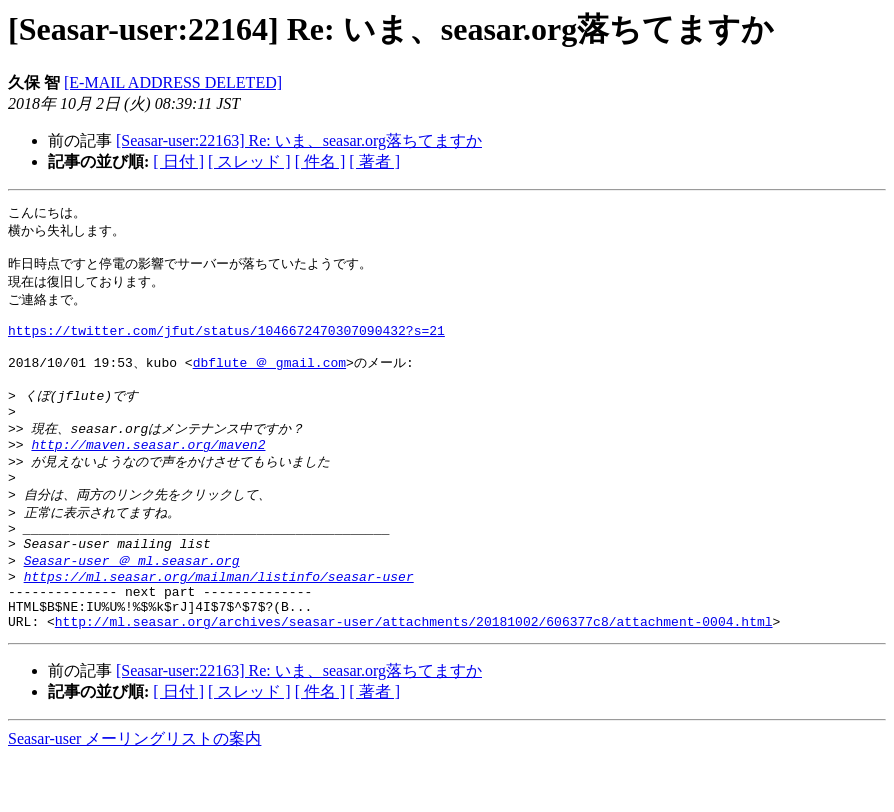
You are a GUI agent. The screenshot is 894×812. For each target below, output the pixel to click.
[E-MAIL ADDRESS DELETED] (173, 82)
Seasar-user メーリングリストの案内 (134, 792)
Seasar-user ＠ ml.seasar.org (132, 602)
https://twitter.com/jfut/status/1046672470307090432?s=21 (226, 344)
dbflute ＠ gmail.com (269, 380)
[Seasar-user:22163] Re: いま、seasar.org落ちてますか (299, 140)
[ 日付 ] (178, 161)
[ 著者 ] (374, 161)
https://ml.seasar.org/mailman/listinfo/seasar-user (219, 621)
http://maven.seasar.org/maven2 (148, 473)
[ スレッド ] (249, 161)
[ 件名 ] (320, 161)
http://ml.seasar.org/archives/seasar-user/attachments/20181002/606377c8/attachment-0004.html (414, 675)
